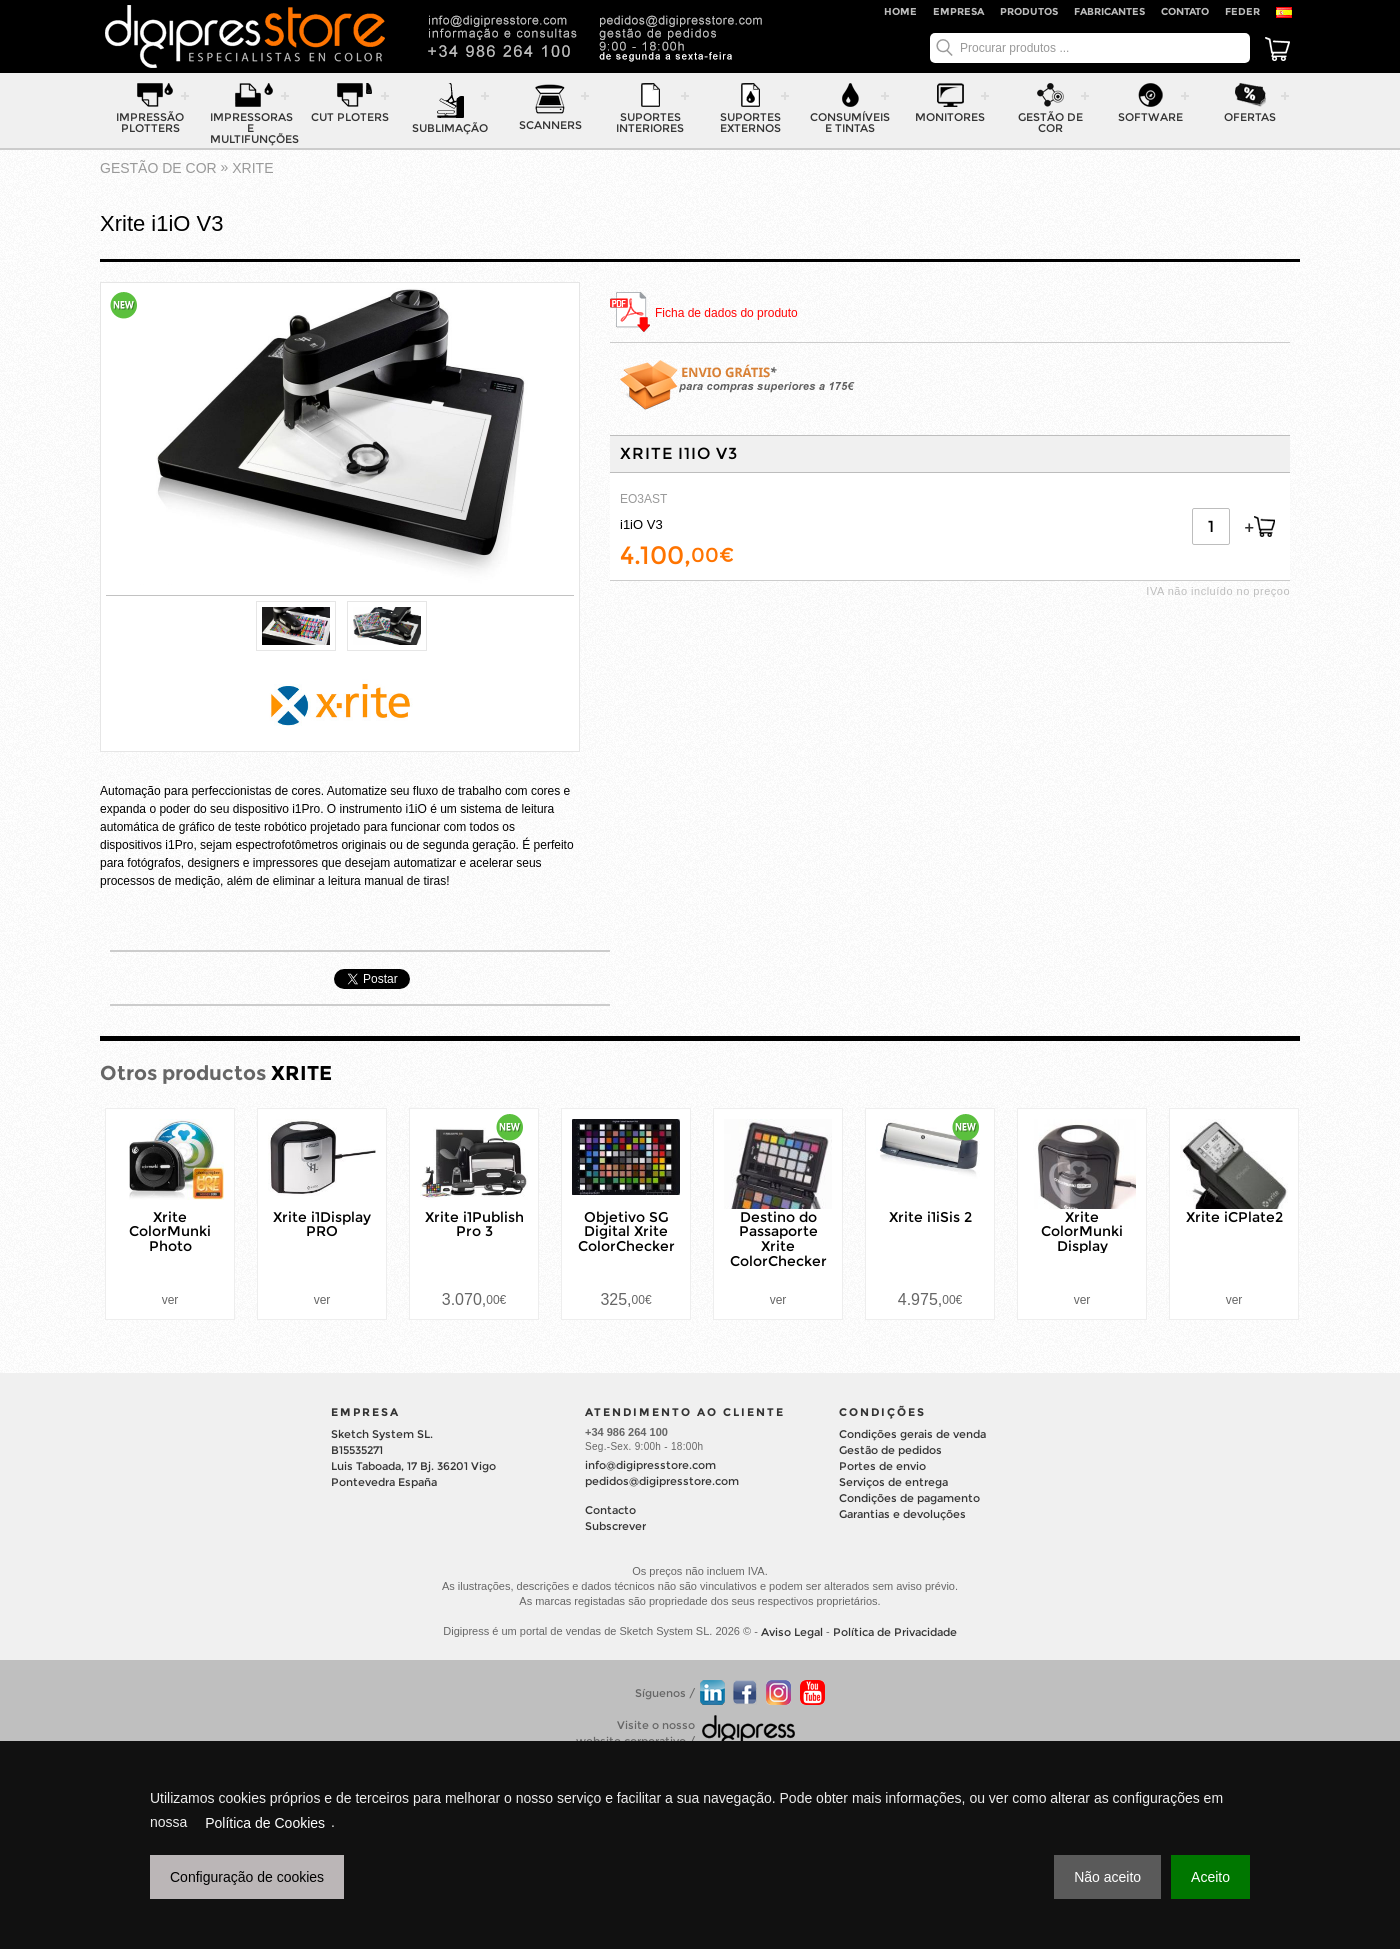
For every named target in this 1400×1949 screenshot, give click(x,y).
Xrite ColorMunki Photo (170, 1231)
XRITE (252, 168)
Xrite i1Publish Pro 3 (474, 1223)
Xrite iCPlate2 (1234, 1216)
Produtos (1029, 11)
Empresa (958, 11)
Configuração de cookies (247, 1877)
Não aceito (1107, 1877)
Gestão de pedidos (890, 1450)
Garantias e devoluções (902, 1514)
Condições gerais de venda (912, 1434)
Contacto (610, 1510)
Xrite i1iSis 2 (930, 1216)
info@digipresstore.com (650, 1465)
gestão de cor (158, 168)
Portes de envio (882, 1466)
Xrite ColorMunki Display (1082, 1231)
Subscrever (615, 1526)
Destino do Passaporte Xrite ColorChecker (778, 1238)
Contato (1185, 11)
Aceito (1210, 1877)
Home (900, 11)
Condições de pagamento (909, 1498)
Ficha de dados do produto (726, 314)
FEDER (1242, 11)
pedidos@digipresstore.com (662, 1481)
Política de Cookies (265, 1823)
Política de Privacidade (895, 1632)
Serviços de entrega (893, 1482)
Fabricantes (1109, 11)
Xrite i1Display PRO (322, 1223)
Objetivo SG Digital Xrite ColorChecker (626, 1231)
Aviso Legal (792, 1632)
